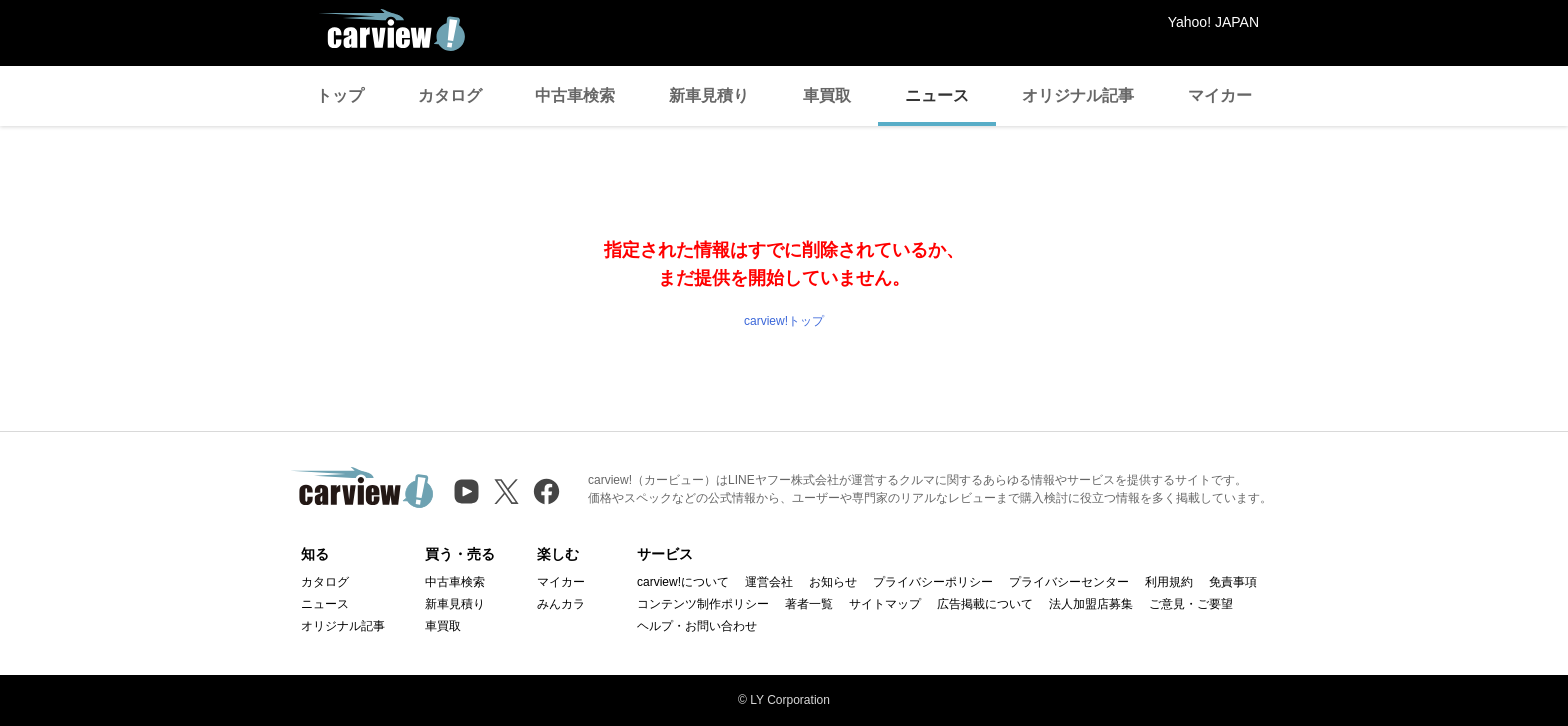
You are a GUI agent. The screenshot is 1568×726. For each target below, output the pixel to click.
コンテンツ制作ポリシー (703, 604)
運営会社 (769, 582)
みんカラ (561, 604)
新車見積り (709, 95)
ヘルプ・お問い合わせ (697, 626)
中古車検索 (575, 95)
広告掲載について (985, 604)
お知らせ (833, 582)
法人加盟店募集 (1091, 604)
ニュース (937, 95)
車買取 (827, 95)
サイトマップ (885, 604)
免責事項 (1233, 582)
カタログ (450, 95)
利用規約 (1169, 582)
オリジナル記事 (1078, 95)
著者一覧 (809, 604)
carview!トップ (784, 321)
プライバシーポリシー (933, 582)
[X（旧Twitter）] (506, 491)
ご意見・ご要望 (1191, 604)
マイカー (1220, 95)
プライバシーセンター (1069, 582)
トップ (340, 95)
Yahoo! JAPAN (1213, 22)
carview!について (683, 582)
